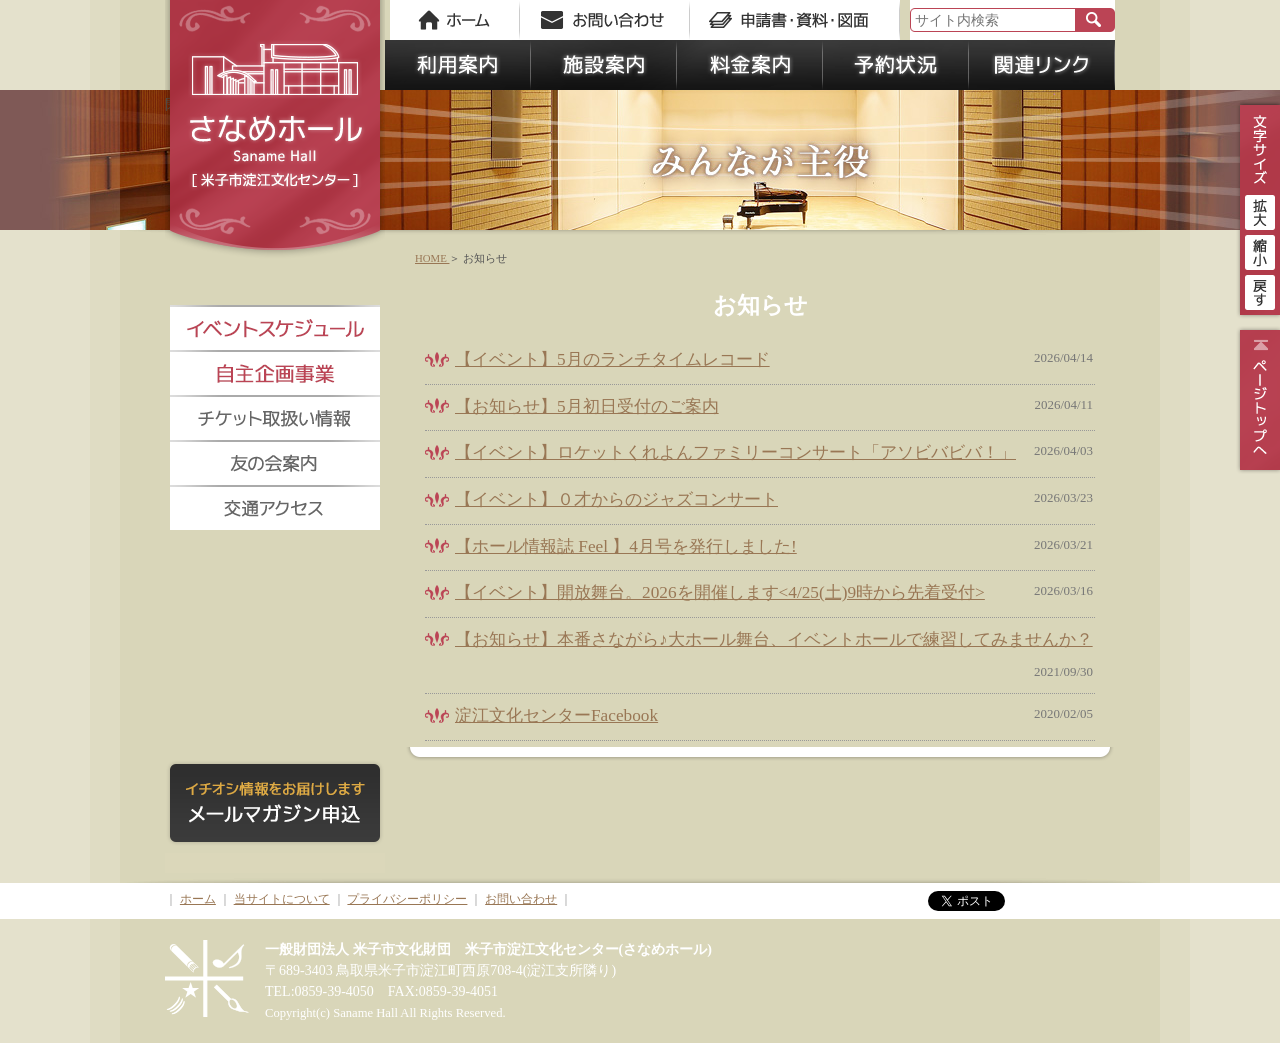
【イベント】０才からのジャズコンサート (616, 499)
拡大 (1260, 210)
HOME (432, 258)
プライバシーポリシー (407, 899)
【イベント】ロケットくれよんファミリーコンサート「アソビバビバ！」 (735, 452)
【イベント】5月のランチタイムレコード (612, 359)
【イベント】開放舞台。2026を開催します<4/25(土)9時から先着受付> (720, 592)
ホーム (198, 899)
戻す (1260, 290)
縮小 (1260, 250)
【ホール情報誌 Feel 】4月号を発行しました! (626, 546)
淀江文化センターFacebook (556, 715)
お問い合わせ (521, 899)
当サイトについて (282, 899)
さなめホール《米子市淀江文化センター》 (275, 130)
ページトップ (1257, 400)
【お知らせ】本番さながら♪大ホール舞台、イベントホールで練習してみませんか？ (774, 639)
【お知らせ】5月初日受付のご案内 (587, 406)
